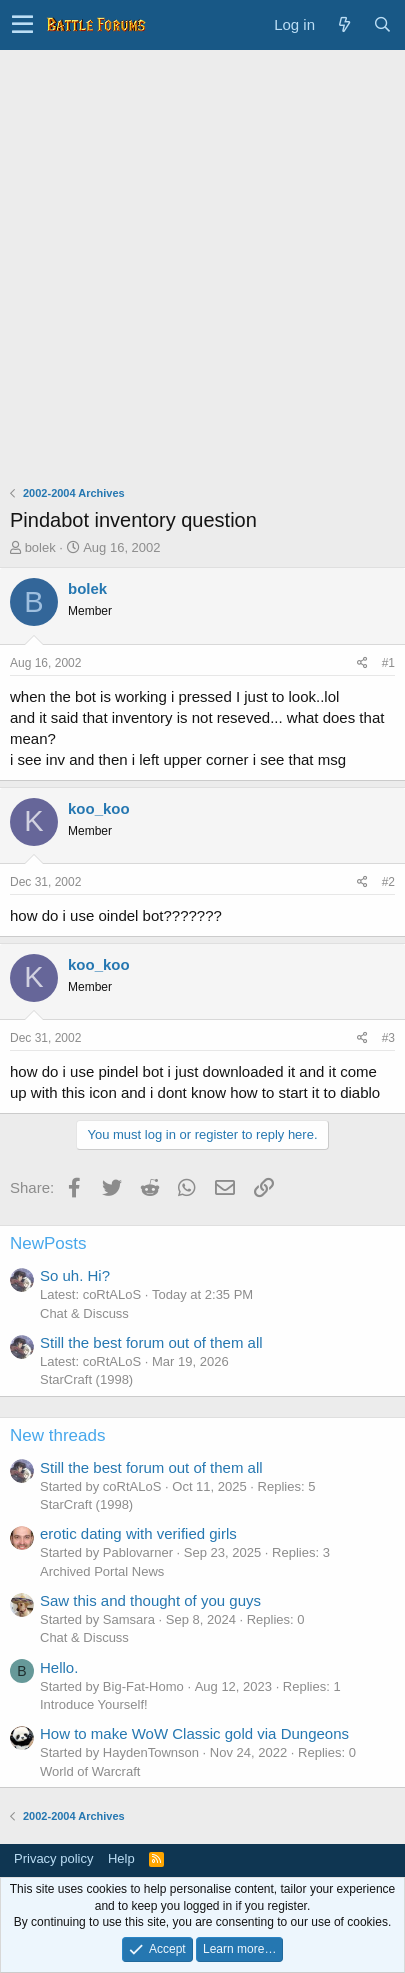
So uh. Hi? (75, 1275)
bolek (40, 547)
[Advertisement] (202, 262)
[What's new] (344, 24)
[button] (22, 25)
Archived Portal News (102, 1571)
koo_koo (99, 808)
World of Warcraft (90, 1771)
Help (121, 1858)
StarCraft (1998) (86, 1379)
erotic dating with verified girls (138, 1533)
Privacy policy (53, 1858)
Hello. (59, 1667)
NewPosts (48, 1243)
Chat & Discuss (84, 1313)
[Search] (382, 24)
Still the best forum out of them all (151, 1342)
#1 (388, 663)
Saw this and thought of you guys (150, 1600)
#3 (388, 1038)
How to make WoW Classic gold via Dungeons (194, 1733)
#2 (388, 882)
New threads (57, 1435)
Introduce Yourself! (94, 1704)
